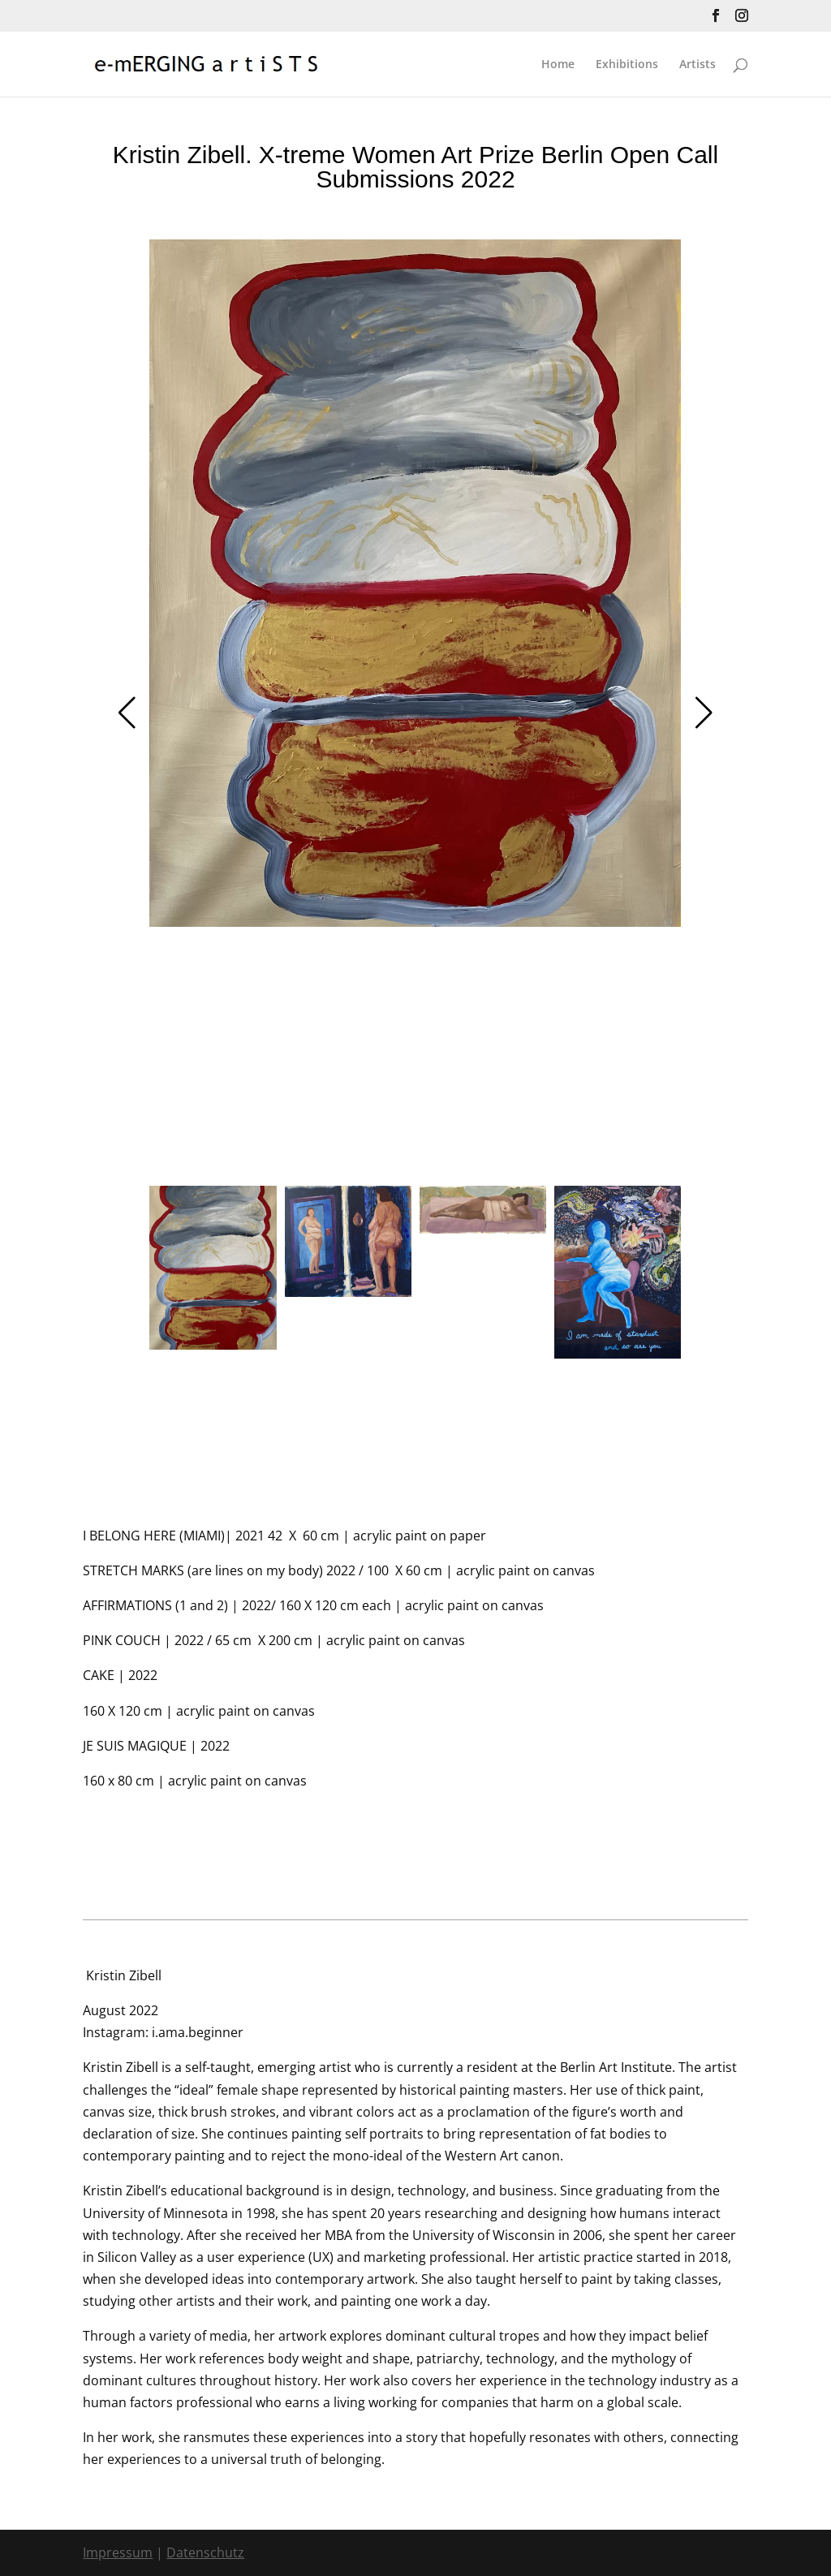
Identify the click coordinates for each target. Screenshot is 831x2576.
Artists (697, 64)
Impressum (118, 2552)
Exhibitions (627, 64)
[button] (127, 712)
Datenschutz (205, 2552)
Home (558, 64)
